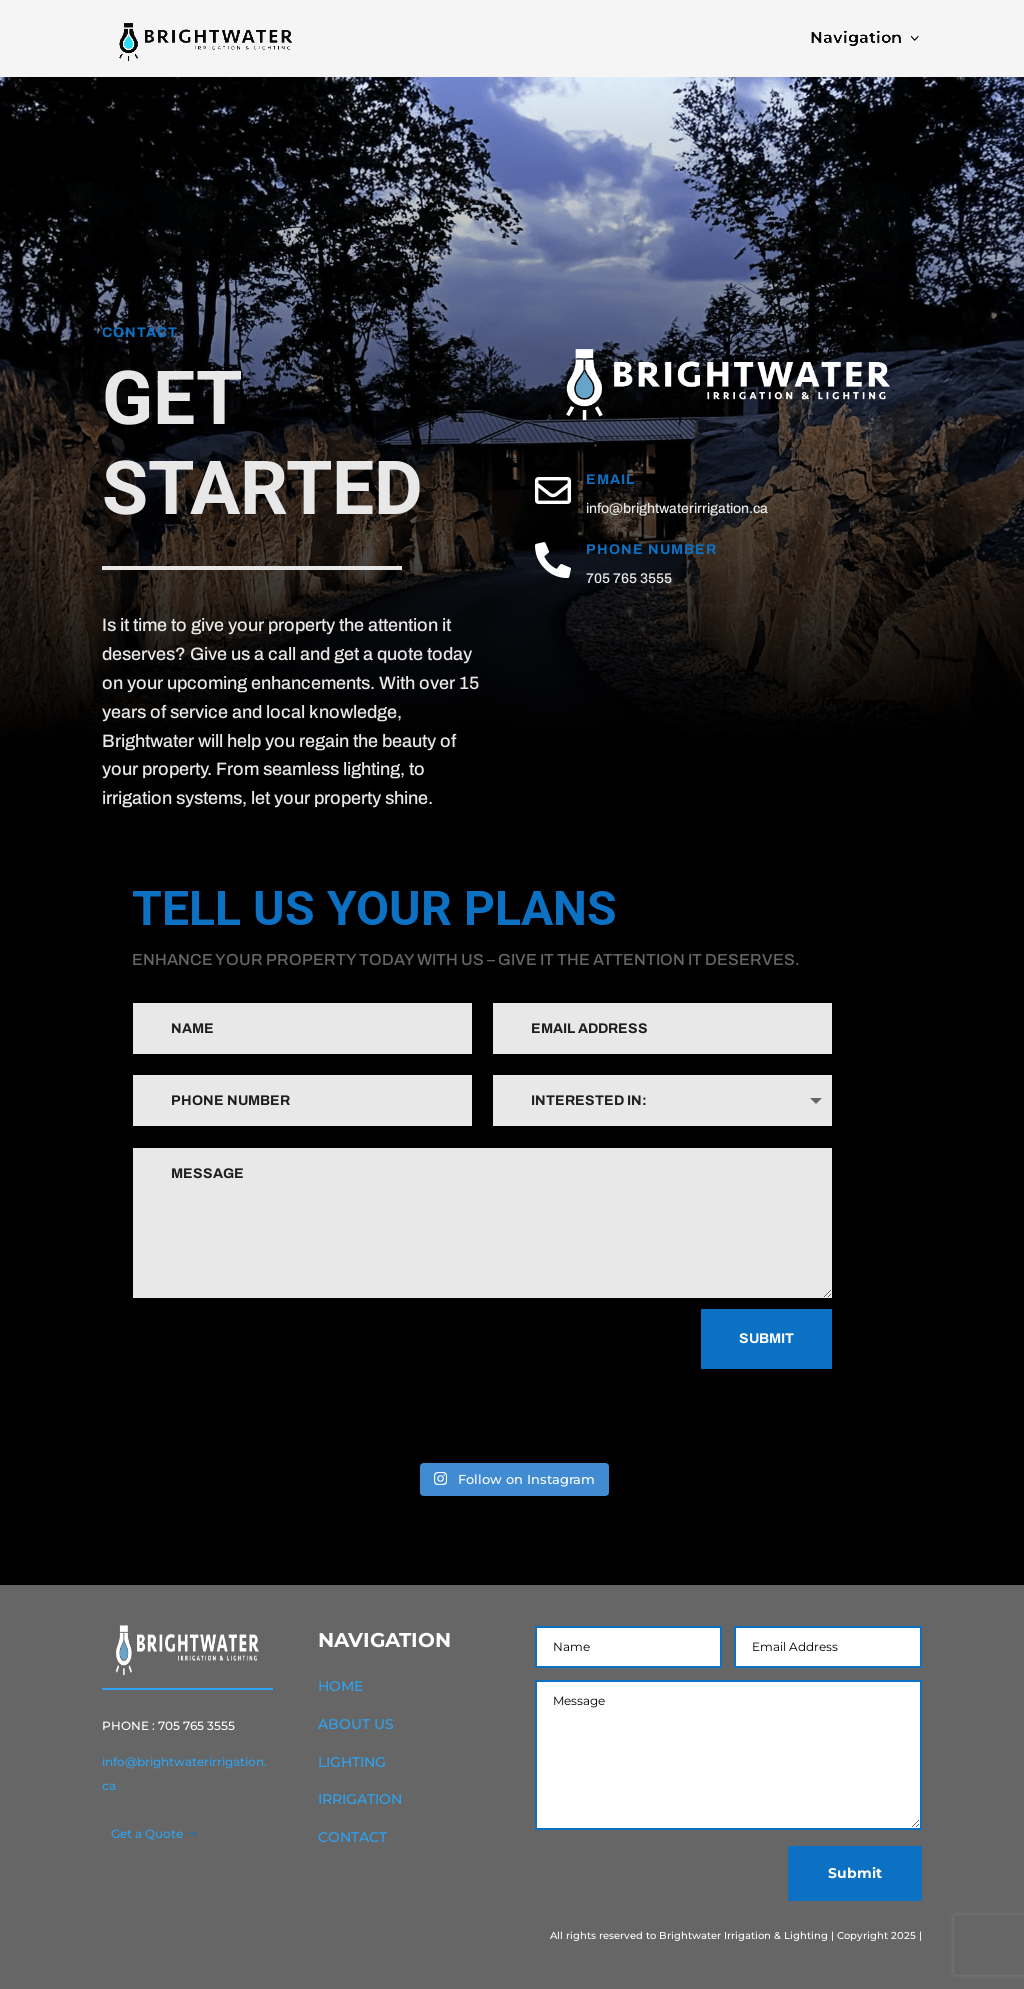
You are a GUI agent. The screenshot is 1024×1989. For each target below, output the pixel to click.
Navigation (823, 37)
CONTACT (352, 1837)
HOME (340, 1686)
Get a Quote (147, 1833)
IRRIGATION (360, 1799)
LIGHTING (352, 1762)
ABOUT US (356, 1724)
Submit (766, 1338)
